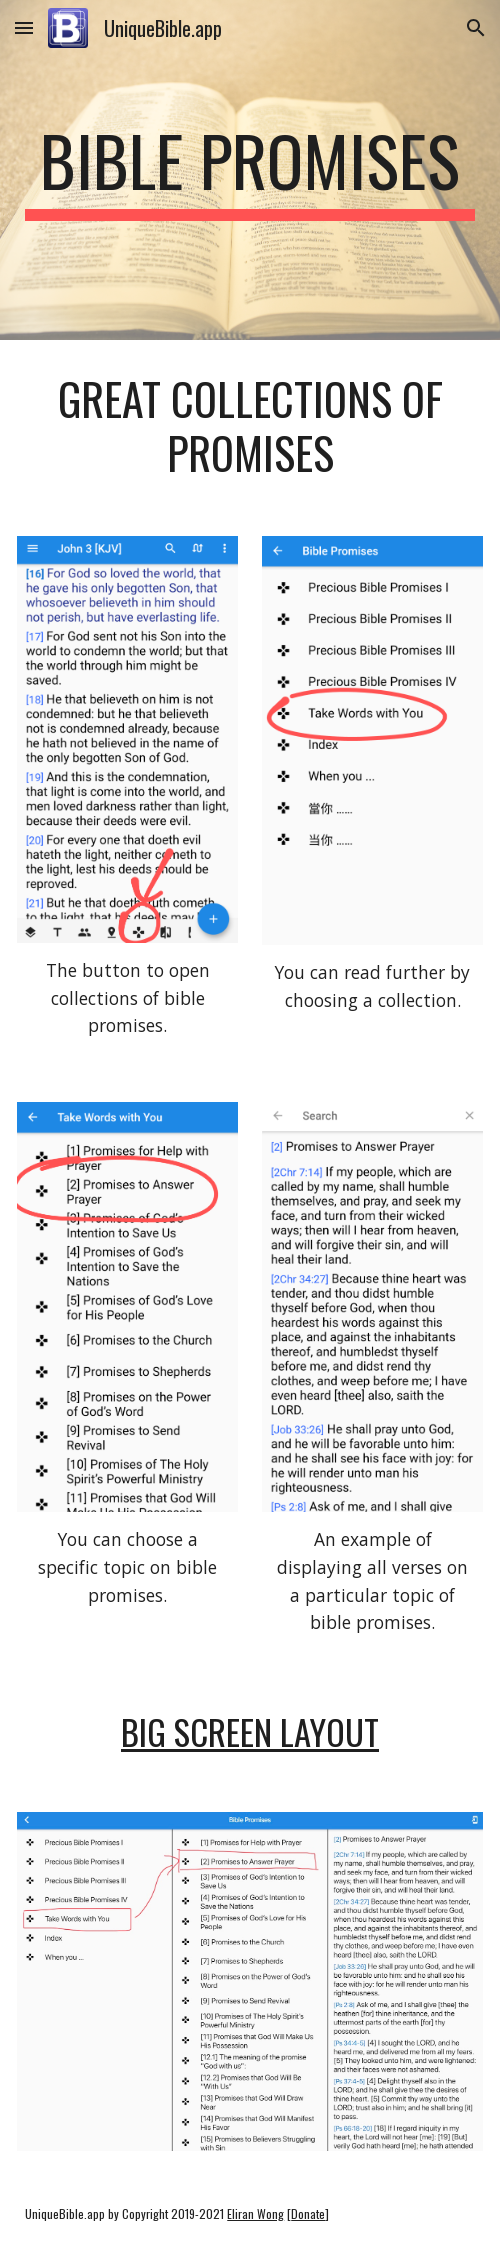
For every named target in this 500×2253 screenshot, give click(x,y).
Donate (308, 2213)
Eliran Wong (255, 2213)
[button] (24, 27)
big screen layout (250, 1731)
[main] (250, 170)
